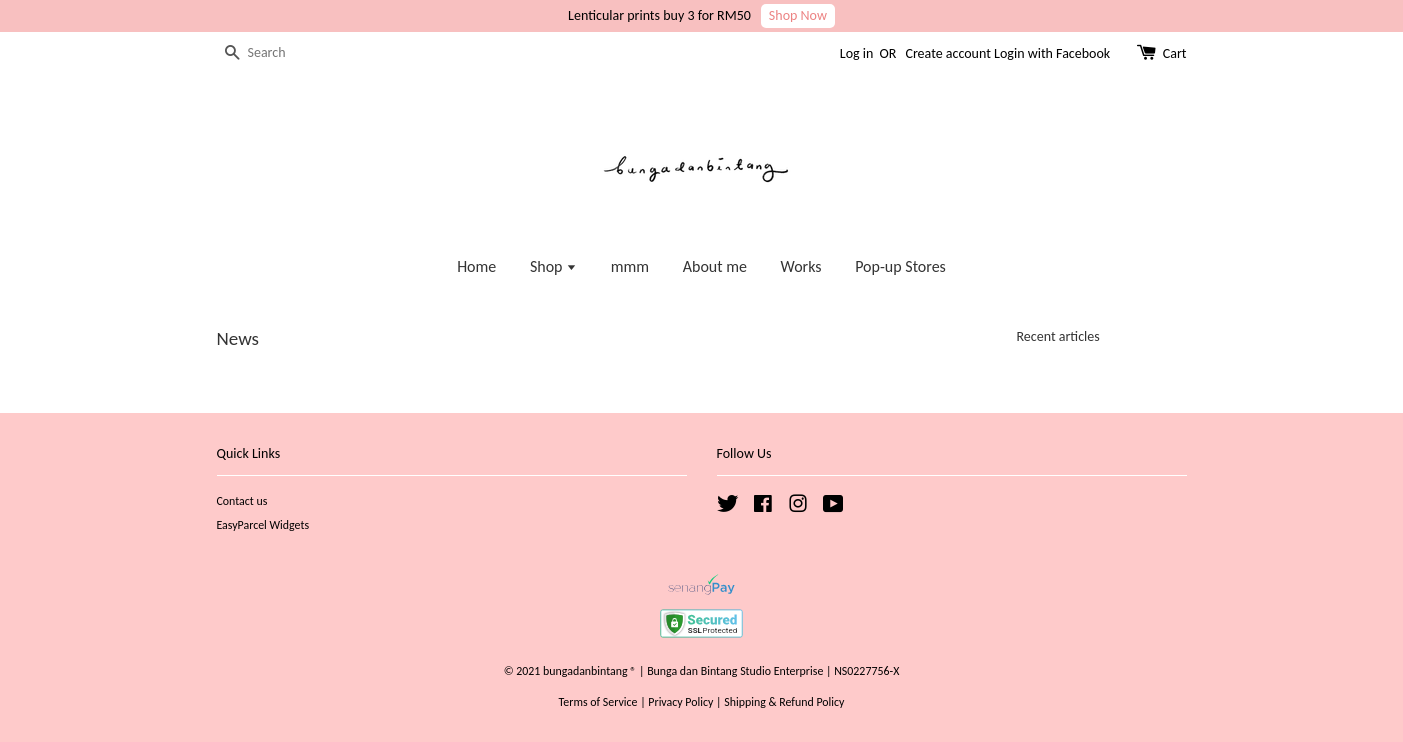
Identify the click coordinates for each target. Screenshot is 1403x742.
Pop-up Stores (900, 266)
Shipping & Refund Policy (784, 702)
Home (476, 266)
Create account (947, 53)
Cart (1175, 53)
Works (801, 266)
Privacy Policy (680, 702)
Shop (553, 266)
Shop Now (798, 15)
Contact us (242, 501)
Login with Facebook (1052, 53)
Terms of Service (598, 702)
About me (715, 266)
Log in (857, 53)
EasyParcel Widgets (263, 525)
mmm (630, 266)
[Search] (277, 53)
